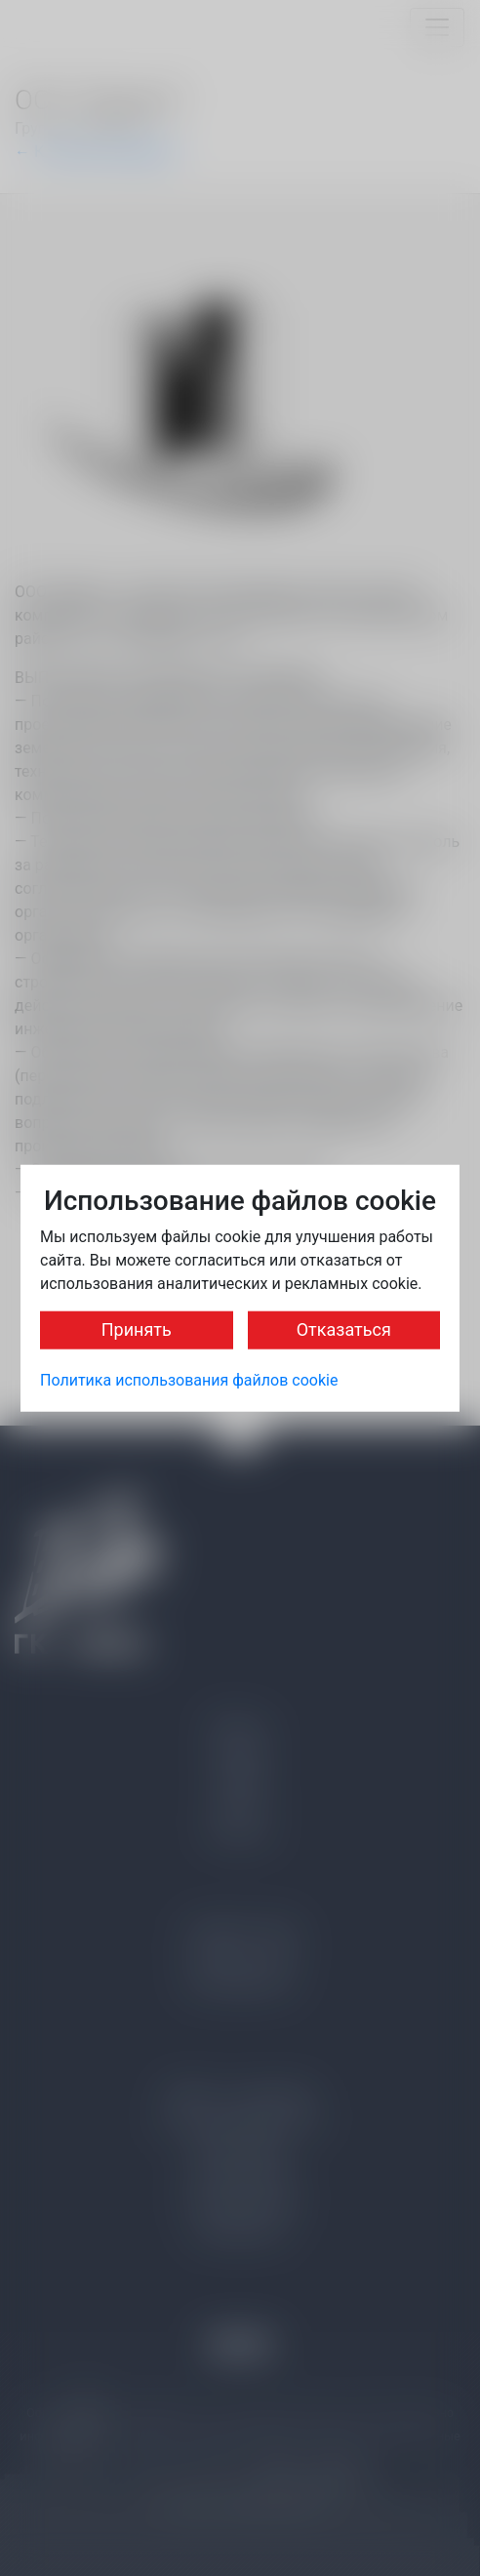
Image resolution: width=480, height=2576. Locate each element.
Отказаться (344, 1328)
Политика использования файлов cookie (189, 1379)
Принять (136, 1328)
